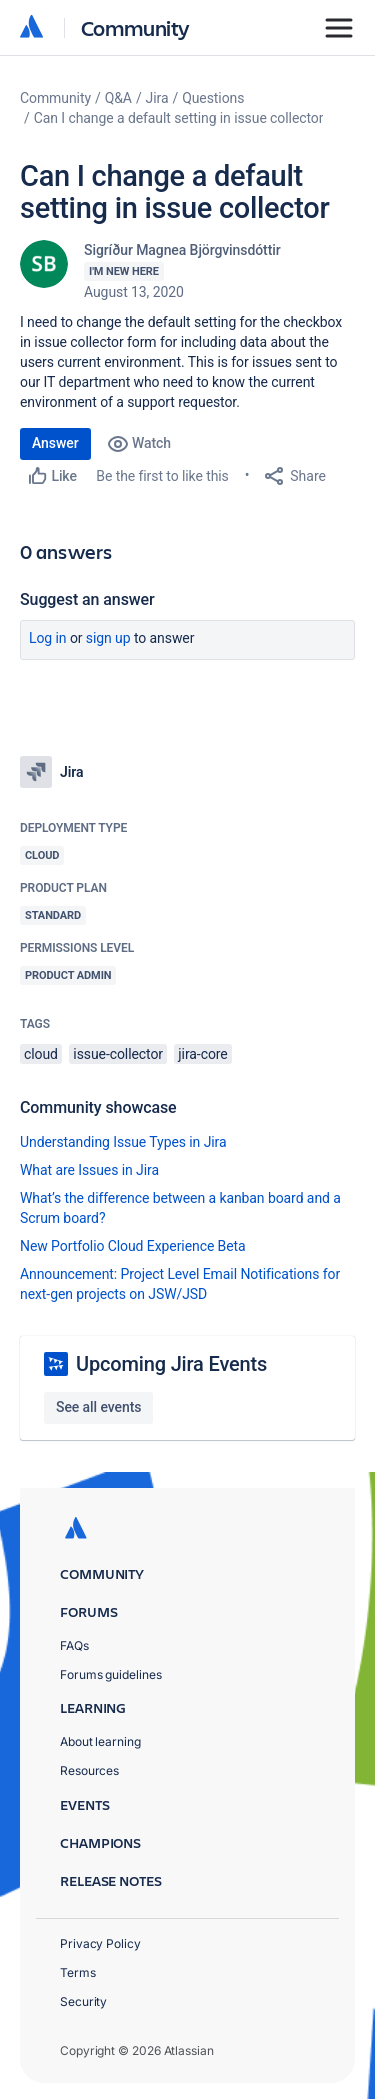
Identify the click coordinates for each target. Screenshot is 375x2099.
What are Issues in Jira (89, 1170)
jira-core (202, 1054)
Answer (55, 443)
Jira (157, 98)
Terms (78, 1972)
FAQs (74, 1645)
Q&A (118, 98)
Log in (48, 638)
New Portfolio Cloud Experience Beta (133, 1246)
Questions (213, 98)
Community (135, 27)
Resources (89, 1770)
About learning (100, 1741)
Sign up (108, 638)
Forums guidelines (111, 1674)
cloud (41, 1054)
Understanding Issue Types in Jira (123, 1142)
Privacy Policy (100, 1943)
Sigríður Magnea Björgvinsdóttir (182, 250)
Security (83, 2001)
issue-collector (118, 1054)
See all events (98, 1407)
